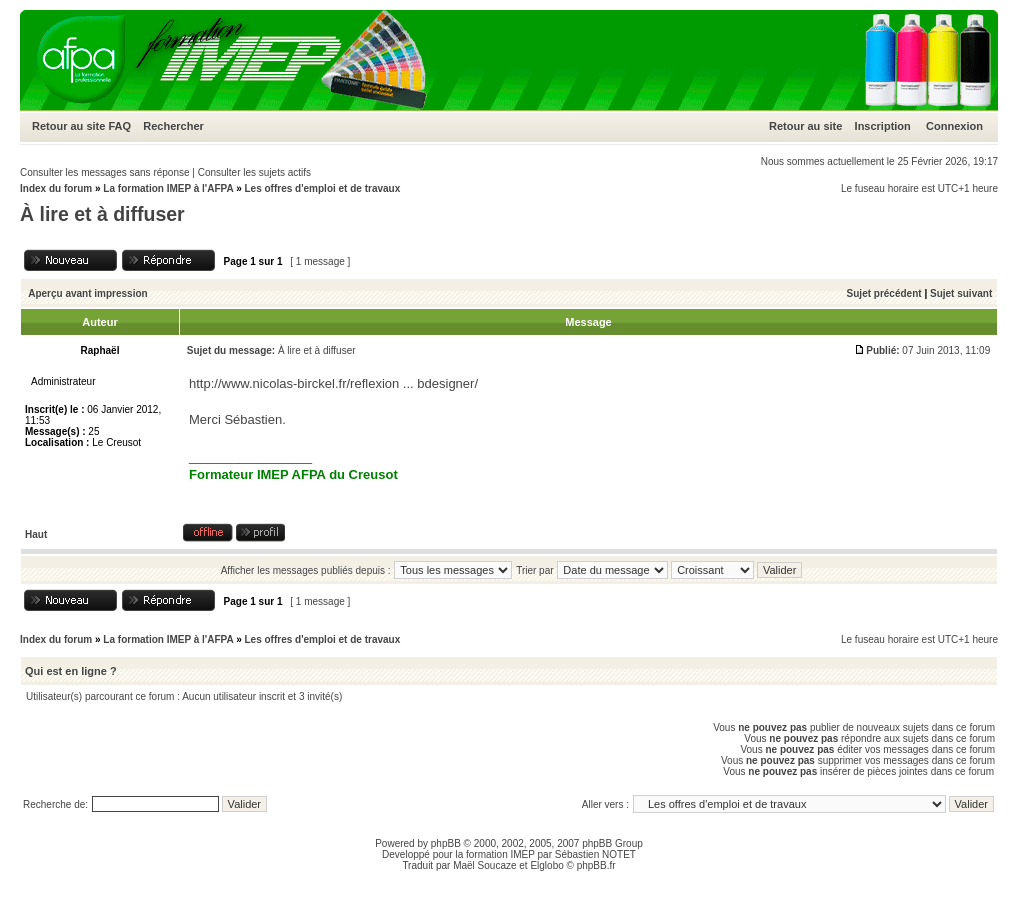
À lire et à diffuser (102, 214)
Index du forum (56, 188)
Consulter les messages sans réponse (105, 172)
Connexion (954, 126)
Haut (36, 534)
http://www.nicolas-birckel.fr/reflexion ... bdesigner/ (333, 383)
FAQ (119, 126)
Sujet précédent (884, 293)
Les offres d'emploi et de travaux (322, 188)
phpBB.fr (596, 865)
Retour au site (68, 126)
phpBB (446, 843)
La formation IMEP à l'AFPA (168, 188)
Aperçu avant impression (87, 293)
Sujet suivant (961, 293)
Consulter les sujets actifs (254, 172)
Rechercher (173, 126)
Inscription (883, 126)
